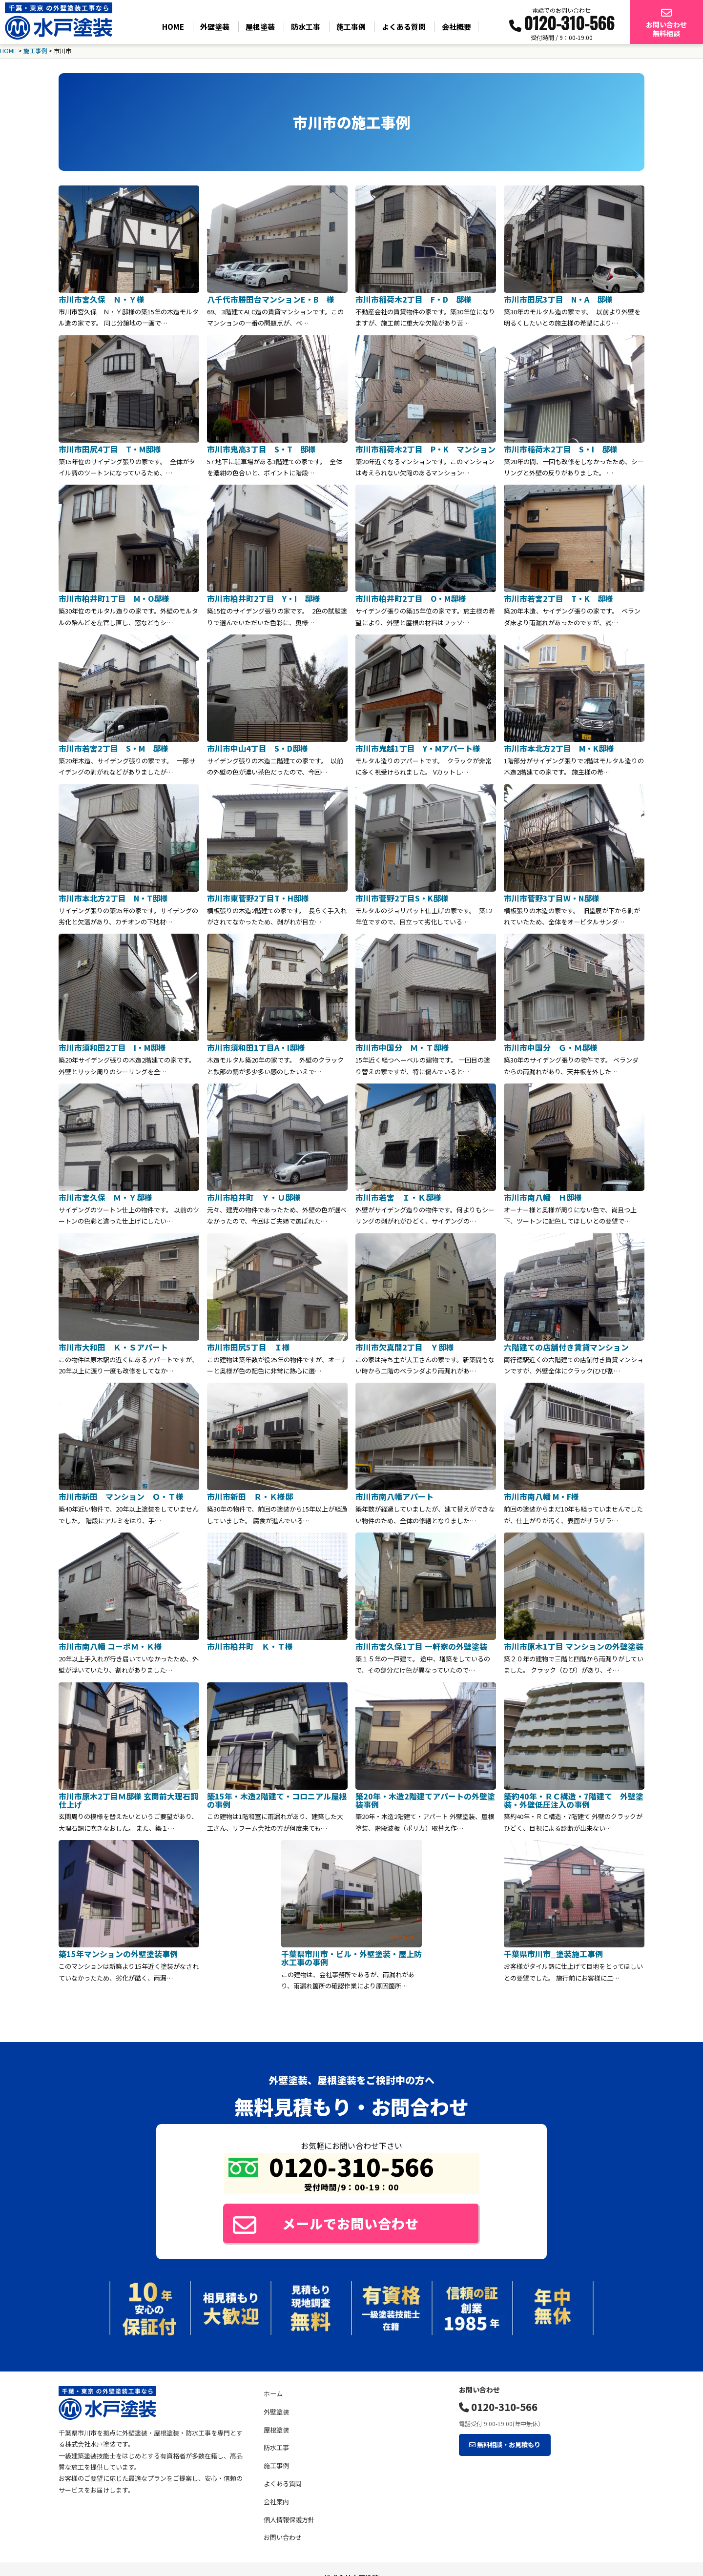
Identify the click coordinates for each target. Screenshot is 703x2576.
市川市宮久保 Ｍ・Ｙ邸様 (105, 1194)
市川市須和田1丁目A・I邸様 (256, 1045)
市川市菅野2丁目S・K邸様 (402, 895)
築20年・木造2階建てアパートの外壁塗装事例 (425, 1794)
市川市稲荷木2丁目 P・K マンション (425, 447)
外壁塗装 (214, 26)
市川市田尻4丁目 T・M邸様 (110, 447)
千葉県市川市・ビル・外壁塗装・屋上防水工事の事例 (351, 1952)
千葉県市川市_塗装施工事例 (553, 1948)
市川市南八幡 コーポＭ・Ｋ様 (110, 1642)
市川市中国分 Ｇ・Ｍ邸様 (551, 1045)
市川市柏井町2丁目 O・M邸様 (411, 597)
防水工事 (305, 26)
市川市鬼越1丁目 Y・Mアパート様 (417, 746)
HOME (173, 26)
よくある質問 (404, 26)
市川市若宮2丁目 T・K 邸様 (558, 597)
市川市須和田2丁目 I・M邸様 (112, 1045)
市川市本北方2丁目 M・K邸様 (559, 746)
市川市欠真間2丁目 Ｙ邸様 (404, 1343)
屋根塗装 (260, 26)
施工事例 (351, 26)
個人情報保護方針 (289, 2515)
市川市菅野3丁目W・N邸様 (552, 895)
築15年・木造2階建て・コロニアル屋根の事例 (277, 1794)
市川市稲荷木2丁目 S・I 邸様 (561, 447)
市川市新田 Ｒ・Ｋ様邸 (250, 1492)
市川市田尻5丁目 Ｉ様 (248, 1343)
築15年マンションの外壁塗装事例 (118, 1948)
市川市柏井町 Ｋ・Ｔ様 (250, 1642)
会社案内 (276, 2497)
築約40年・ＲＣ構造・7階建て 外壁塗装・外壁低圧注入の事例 (573, 1794)
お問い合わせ (283, 2533)
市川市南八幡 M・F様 (541, 1492)
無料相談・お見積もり (504, 2440)
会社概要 (456, 26)
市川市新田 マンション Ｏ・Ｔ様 (121, 1492)
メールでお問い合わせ (330, 2218)
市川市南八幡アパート (394, 1492)
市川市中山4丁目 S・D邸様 (257, 746)
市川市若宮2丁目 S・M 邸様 (113, 746)
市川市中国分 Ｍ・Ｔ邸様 (402, 1045)
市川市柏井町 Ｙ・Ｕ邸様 (254, 1194)
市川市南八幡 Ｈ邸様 (543, 1194)
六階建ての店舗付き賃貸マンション (566, 1343)
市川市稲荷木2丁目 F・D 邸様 (413, 299)
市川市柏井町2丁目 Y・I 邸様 (263, 597)
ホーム (273, 2390)
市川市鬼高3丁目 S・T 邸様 (261, 447)
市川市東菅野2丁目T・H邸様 (258, 895)
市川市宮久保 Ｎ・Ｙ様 (102, 299)
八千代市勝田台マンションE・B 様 (270, 299)
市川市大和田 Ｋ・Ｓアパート (113, 1343)
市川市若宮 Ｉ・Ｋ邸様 (402, 1194)
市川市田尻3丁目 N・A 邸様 (558, 299)
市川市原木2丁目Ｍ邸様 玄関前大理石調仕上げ (128, 1794)
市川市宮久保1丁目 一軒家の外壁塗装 (421, 1642)
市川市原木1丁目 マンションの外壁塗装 (573, 1642)
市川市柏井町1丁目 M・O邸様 (114, 597)
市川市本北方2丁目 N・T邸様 (113, 895)
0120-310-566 (498, 2403)
